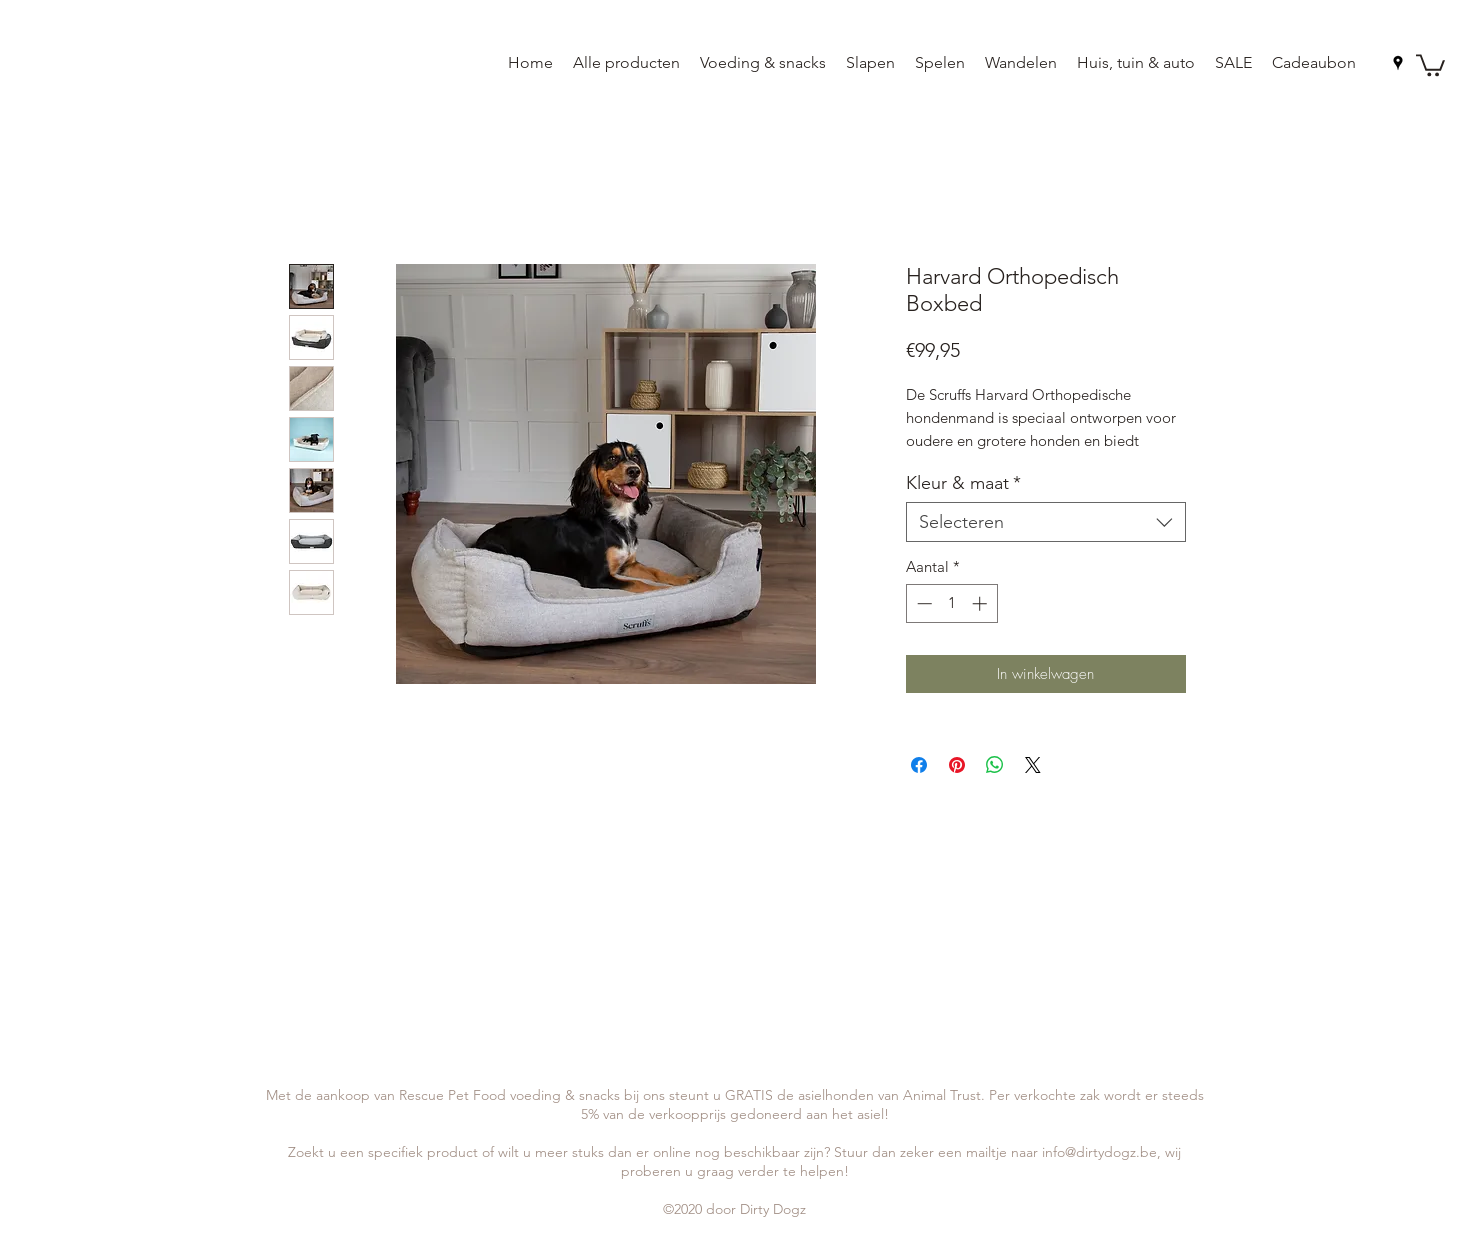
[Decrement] (922, 603)
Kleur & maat (963, 483)
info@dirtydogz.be (1099, 1152)
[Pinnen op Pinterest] (957, 765)
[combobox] (1046, 522)
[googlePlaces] (1398, 63)
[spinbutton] (951, 603)
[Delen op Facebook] (919, 765)
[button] (1430, 64)
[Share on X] (1033, 765)
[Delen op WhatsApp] (995, 765)
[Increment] (981, 603)
